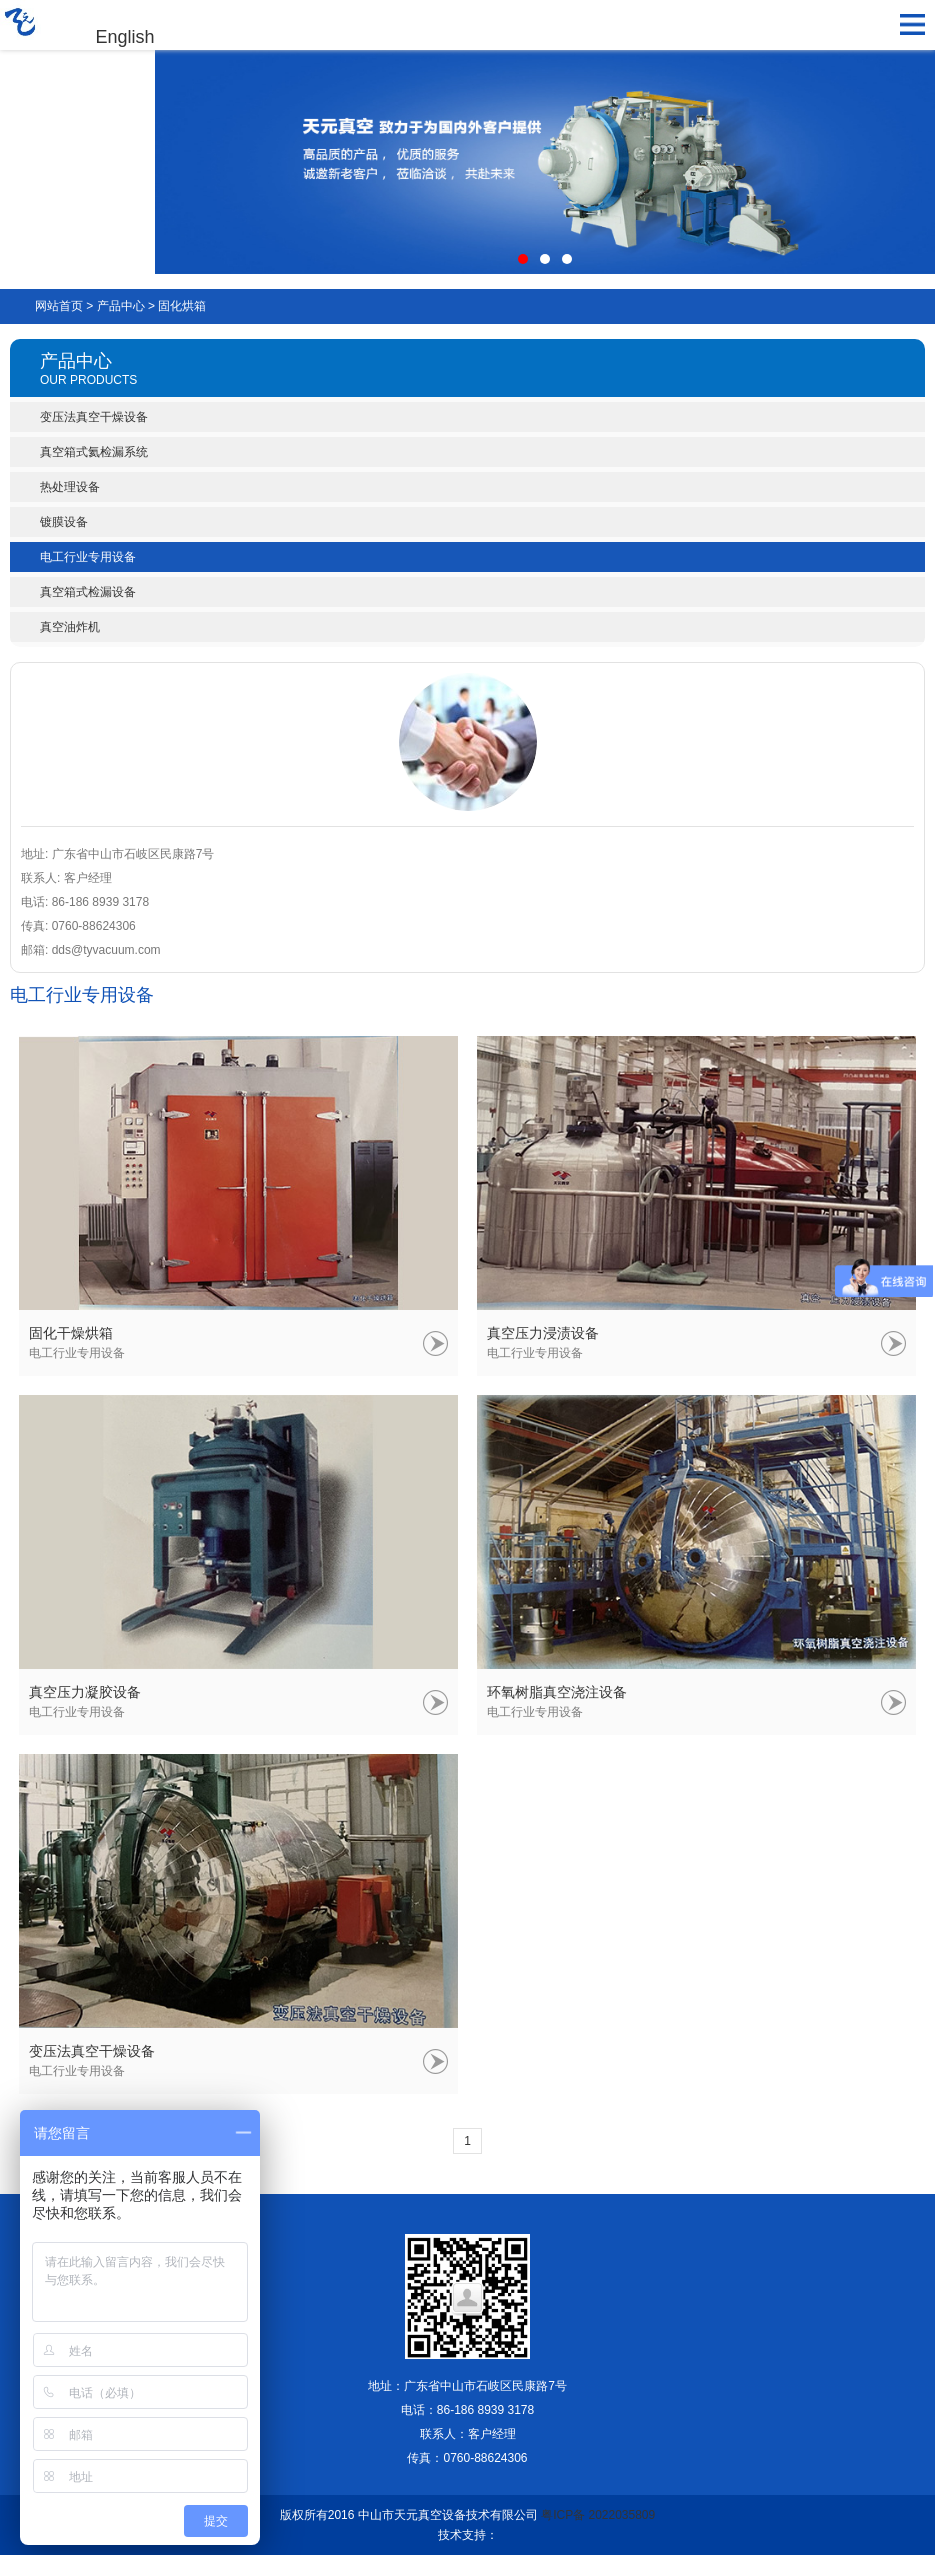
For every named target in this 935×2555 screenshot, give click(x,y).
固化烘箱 (182, 306)
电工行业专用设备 (88, 557)
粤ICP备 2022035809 (598, 2515)
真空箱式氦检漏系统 (94, 452)
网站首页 (59, 306)
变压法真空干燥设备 (94, 417)
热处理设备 (70, 487)
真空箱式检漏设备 (88, 592)
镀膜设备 (64, 522)
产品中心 (121, 306)
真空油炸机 (70, 627)
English (125, 37)
